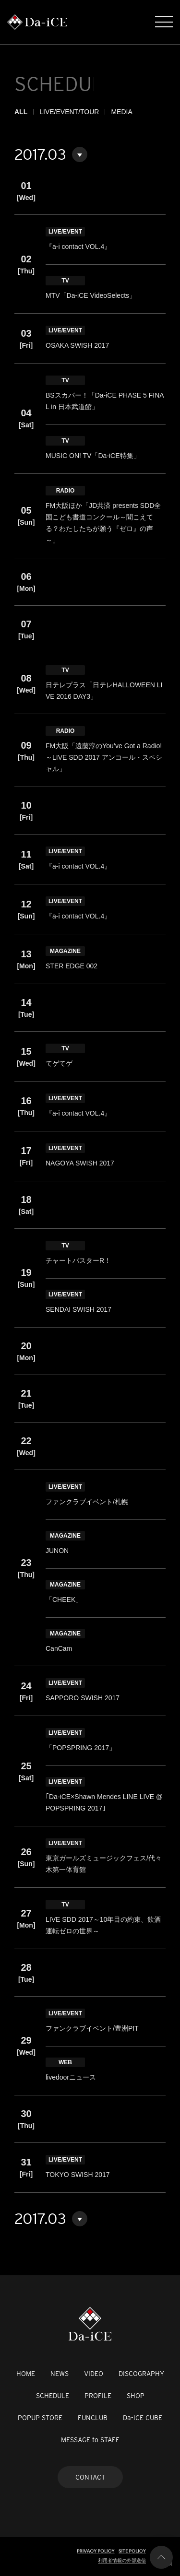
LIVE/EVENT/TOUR (69, 112)
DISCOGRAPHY (141, 2373)
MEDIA (121, 112)
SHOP (135, 2396)
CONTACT (90, 2477)
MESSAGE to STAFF (90, 2440)
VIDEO (93, 2373)
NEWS (59, 2373)
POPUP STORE (40, 2418)
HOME (25, 2373)
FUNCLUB (93, 2418)
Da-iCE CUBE (142, 2418)
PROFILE (97, 2396)
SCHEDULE (52, 2396)
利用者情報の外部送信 (122, 2560)
